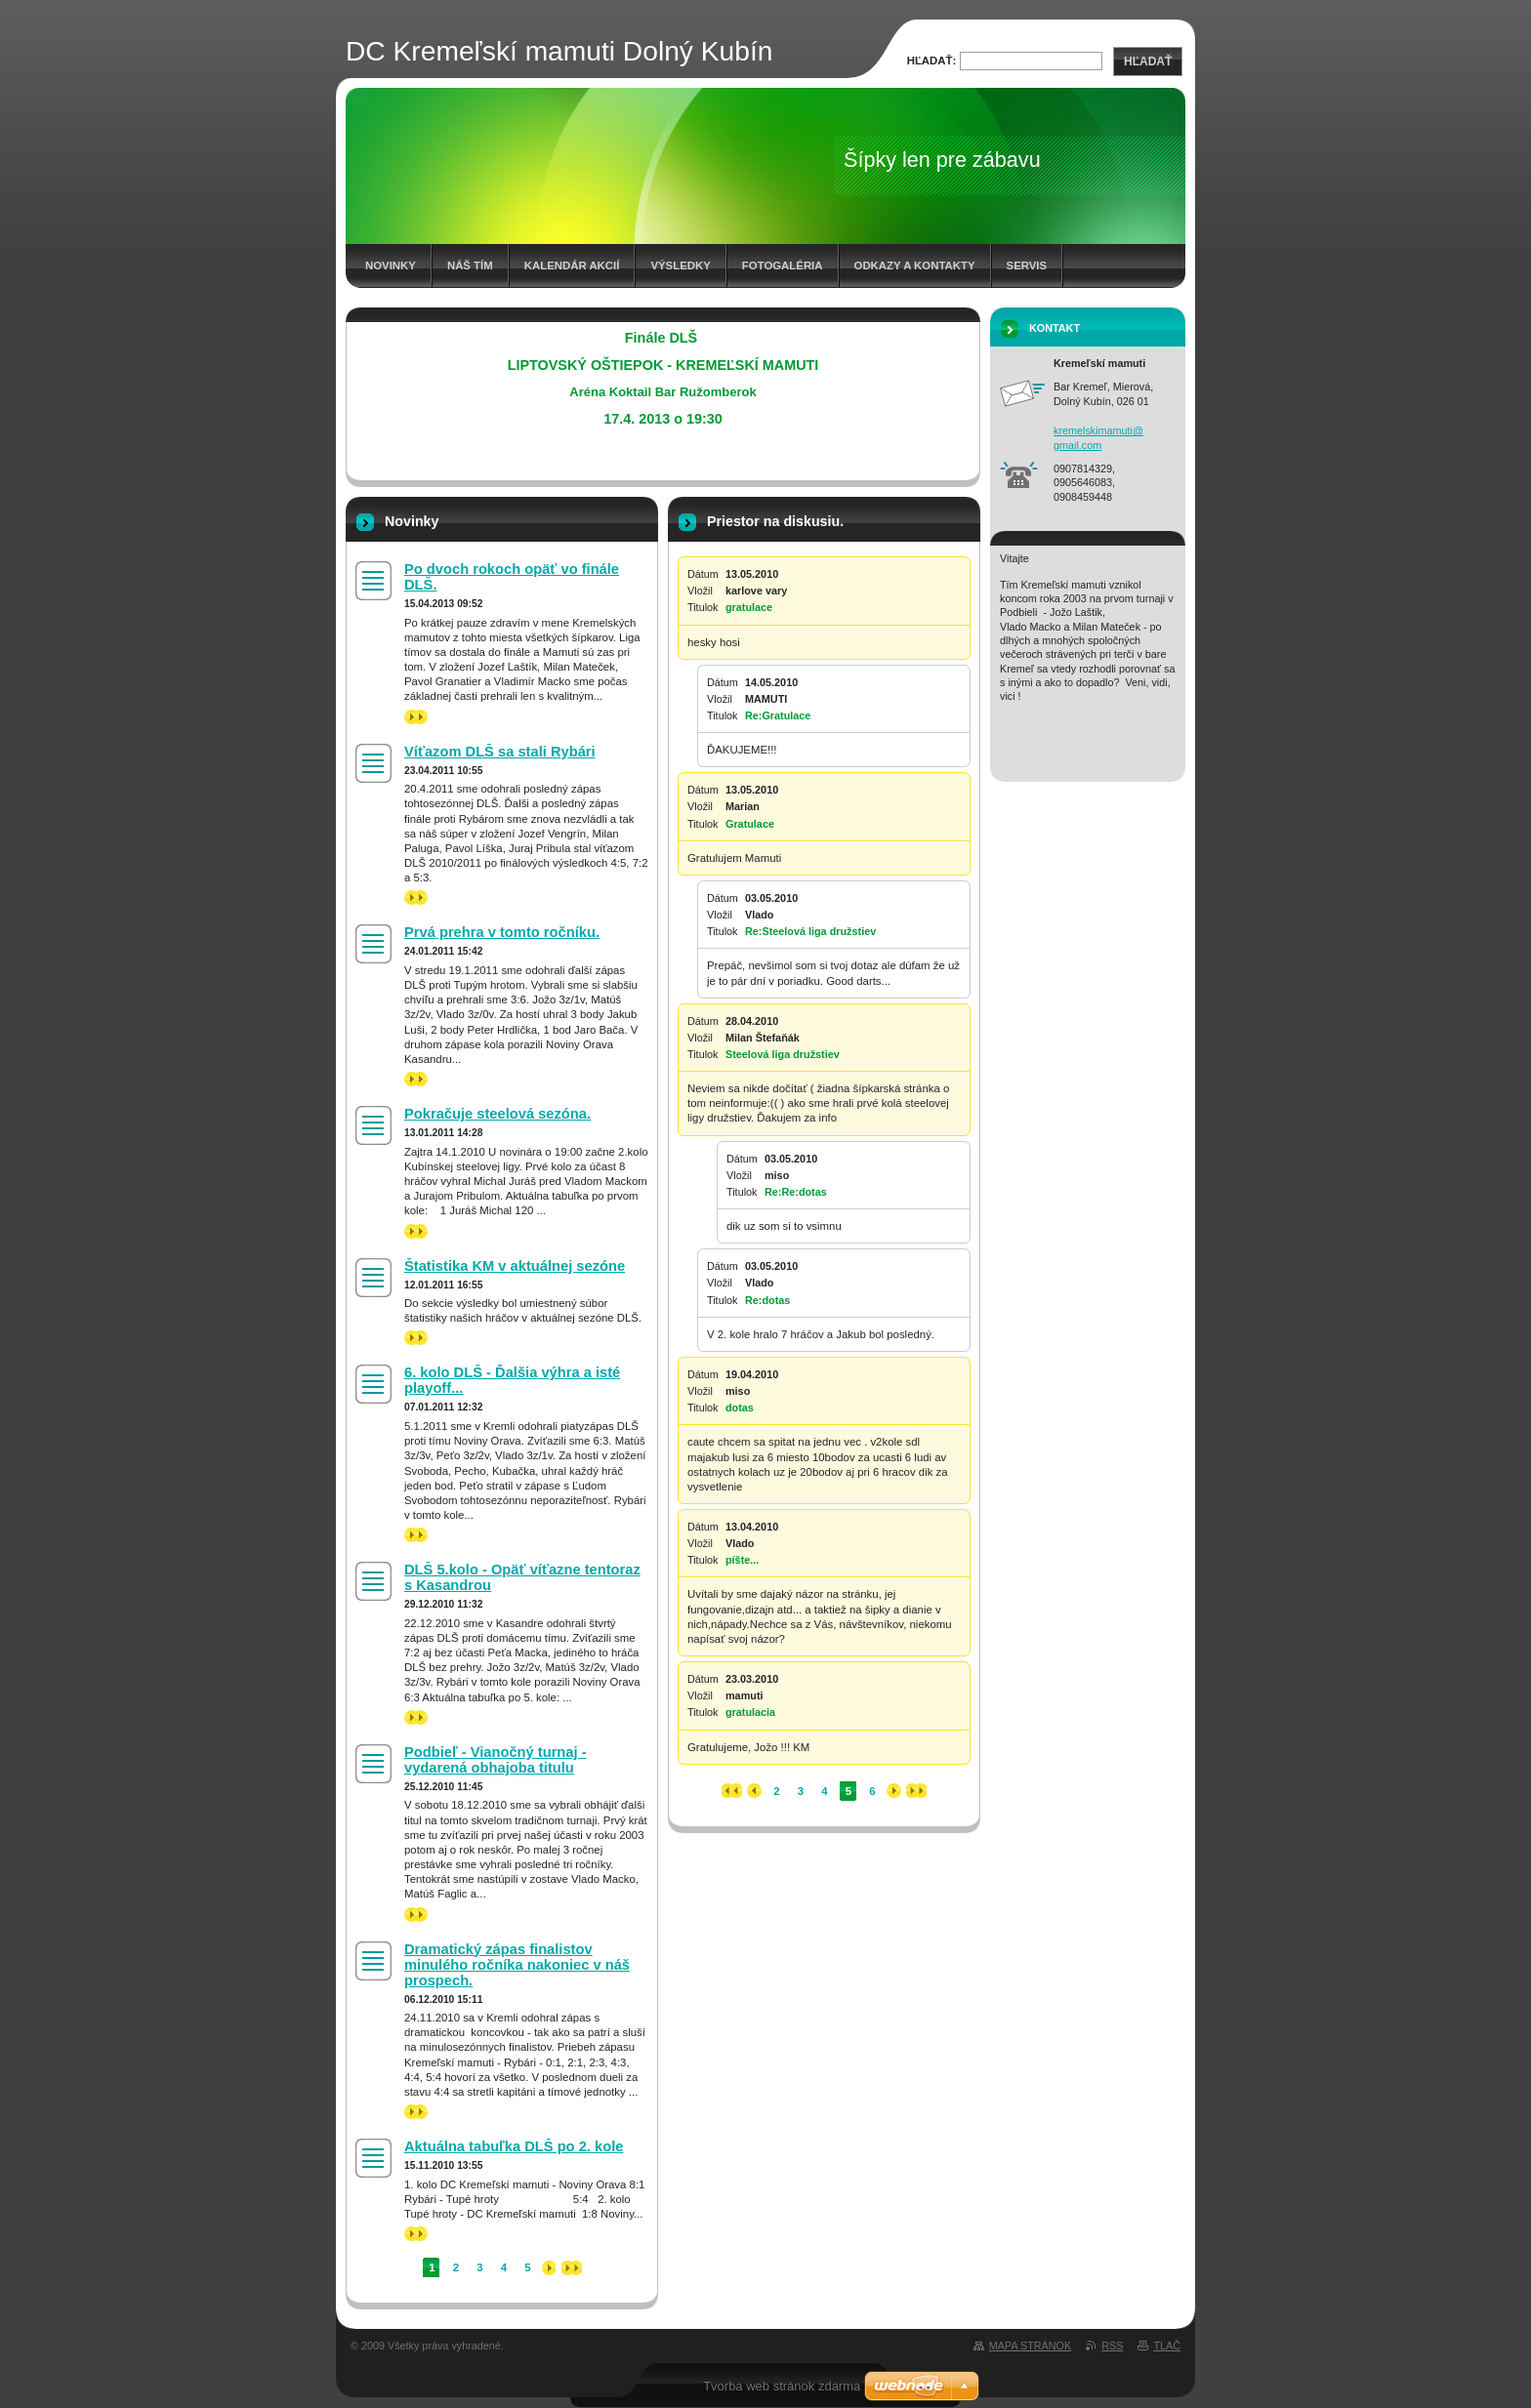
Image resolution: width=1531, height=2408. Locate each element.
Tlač (1166, 2345)
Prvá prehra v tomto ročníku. (502, 932)
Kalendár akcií (572, 265)
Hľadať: (932, 60)
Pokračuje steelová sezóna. (497, 1114)
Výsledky (680, 265)
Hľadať (1148, 61)
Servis (1027, 265)
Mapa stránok (1030, 2345)
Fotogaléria (782, 265)
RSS (1112, 2345)
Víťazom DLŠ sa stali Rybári (500, 751)
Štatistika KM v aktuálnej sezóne (514, 1266)
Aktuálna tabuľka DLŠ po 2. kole (513, 2146)
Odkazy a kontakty (914, 265)
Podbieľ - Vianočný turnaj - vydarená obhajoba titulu (495, 1759)
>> (416, 717)
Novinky (390, 265)
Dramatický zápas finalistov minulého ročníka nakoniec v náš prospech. (517, 1964)
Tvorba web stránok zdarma (781, 2386)
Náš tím (470, 265)
